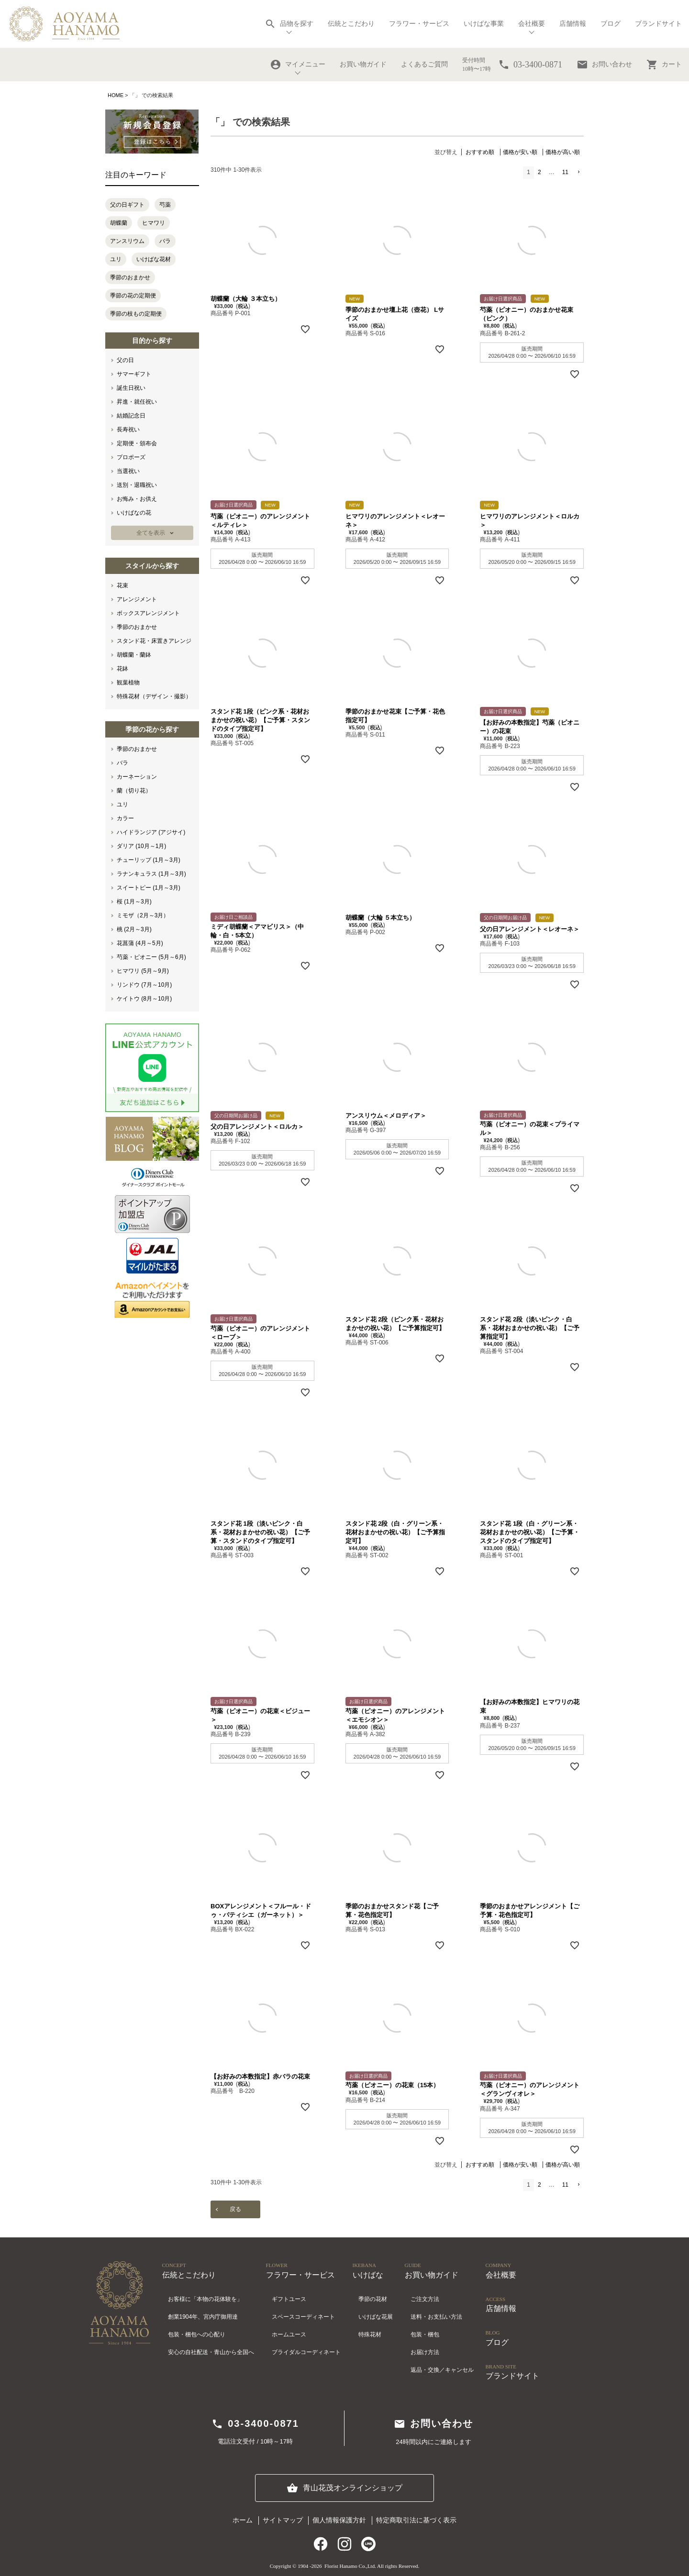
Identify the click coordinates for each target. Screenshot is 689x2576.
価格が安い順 (520, 152)
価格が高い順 (562, 152)
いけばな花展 (375, 2316)
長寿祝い (128, 429)
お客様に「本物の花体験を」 (205, 2299)
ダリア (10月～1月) (141, 846)
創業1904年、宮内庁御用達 (203, 2316)
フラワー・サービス (419, 23)
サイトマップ (283, 2520)
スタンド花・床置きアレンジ (154, 641)
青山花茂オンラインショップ (344, 2488)
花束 (122, 585)
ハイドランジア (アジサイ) (151, 832)
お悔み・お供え (137, 498)
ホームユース (289, 2334)
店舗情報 (572, 23)
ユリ (116, 259)
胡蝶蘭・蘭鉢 (134, 654)
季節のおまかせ (130, 277)
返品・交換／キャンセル (442, 2370)
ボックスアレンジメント (148, 613)
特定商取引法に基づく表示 (416, 2520)
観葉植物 (128, 682)
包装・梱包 (425, 2334)
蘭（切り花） (134, 790)
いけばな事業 (484, 23)
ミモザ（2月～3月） (143, 915)
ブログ (610, 23)
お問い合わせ (604, 64)
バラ (165, 241)
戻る (235, 2209)
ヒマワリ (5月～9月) (143, 971)
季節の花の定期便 (133, 295)
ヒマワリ (153, 223)
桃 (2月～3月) (134, 929)
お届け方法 (425, 2352)
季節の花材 (372, 2299)
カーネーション (137, 776)
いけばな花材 (153, 259)
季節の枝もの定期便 (136, 313)
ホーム (243, 2520)
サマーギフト (134, 374)
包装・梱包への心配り (196, 2334)
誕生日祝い (131, 388)
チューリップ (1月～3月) (148, 860)
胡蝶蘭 (118, 223)
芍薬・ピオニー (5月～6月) (151, 957)
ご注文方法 (425, 2299)
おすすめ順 (480, 152)
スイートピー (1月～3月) (148, 887)
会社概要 (531, 23)
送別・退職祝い (137, 485)
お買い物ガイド (363, 64)
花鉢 (122, 668)
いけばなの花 (134, 512)
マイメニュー (297, 64)
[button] (578, 172)
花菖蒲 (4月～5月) (140, 943)
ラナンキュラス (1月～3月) (151, 873)
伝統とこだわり (351, 23)
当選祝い (128, 471)
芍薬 (165, 204)
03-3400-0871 (255, 2424)
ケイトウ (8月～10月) (144, 998)
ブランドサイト (658, 23)
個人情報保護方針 (339, 2520)
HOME (115, 95)
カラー (125, 818)
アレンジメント (137, 599)
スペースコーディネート (303, 2316)
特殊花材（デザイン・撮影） (154, 696)
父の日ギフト (127, 204)
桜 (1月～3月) (134, 901)
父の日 (125, 360)
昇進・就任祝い (137, 401)
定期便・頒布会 (137, 443)
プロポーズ (131, 457)
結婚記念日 (131, 415)
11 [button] (565, 172)
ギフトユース (289, 2299)
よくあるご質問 (424, 64)
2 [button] (539, 172)
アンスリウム (127, 241)
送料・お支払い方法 (436, 2316)
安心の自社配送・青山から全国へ (211, 2352)
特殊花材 (369, 2334)
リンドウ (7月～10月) (144, 984)
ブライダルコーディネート (306, 2352)
